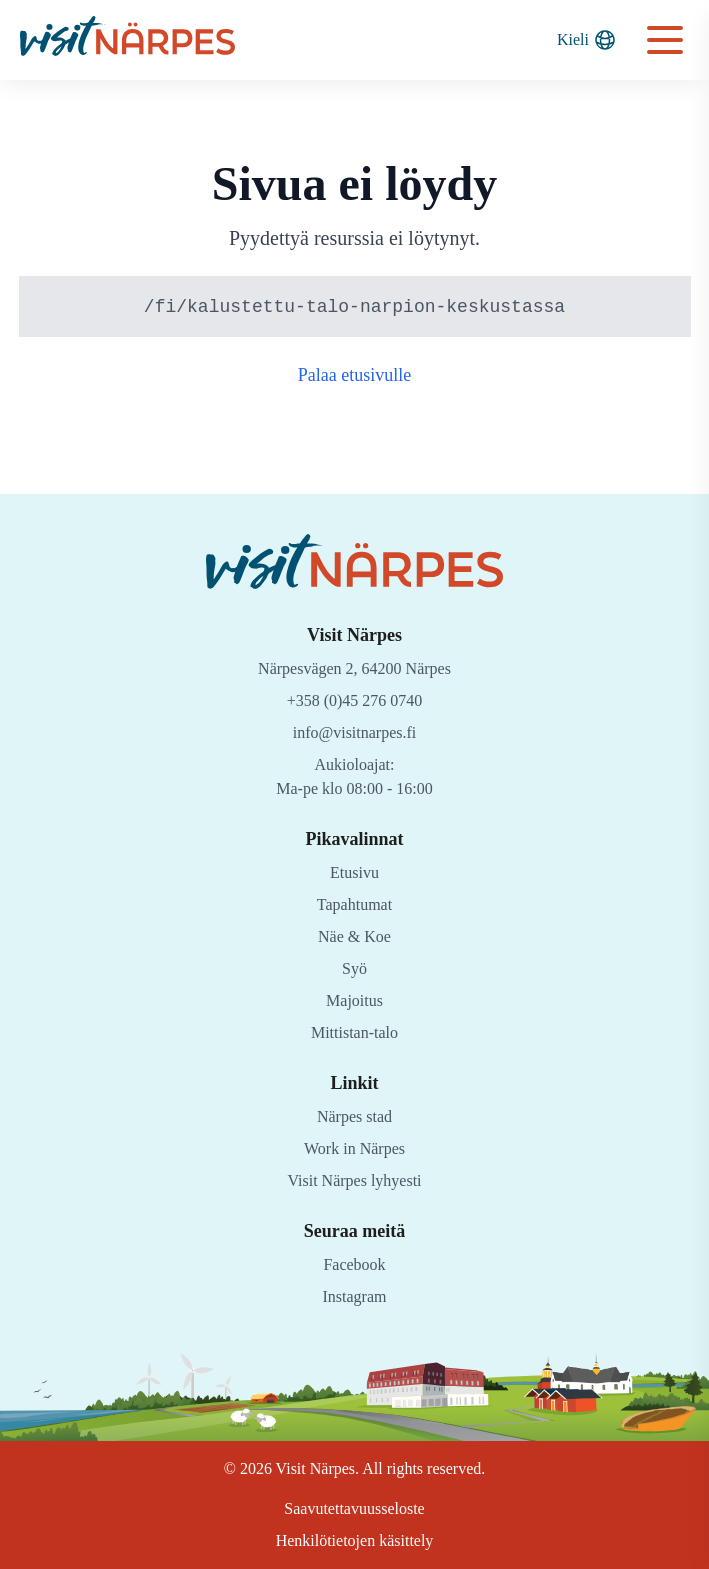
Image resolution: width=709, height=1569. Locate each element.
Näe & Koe (354, 936)
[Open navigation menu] (665, 40)
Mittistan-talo (354, 1032)
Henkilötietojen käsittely (354, 1540)
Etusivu (354, 872)
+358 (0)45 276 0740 (355, 700)
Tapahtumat (355, 904)
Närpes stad (354, 1116)
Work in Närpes (355, 1148)
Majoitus (355, 1000)
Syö (354, 968)
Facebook (355, 1264)
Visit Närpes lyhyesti (355, 1180)
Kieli (587, 40)
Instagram (355, 1296)
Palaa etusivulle (354, 376)
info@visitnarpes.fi (354, 732)
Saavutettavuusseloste (355, 1508)
